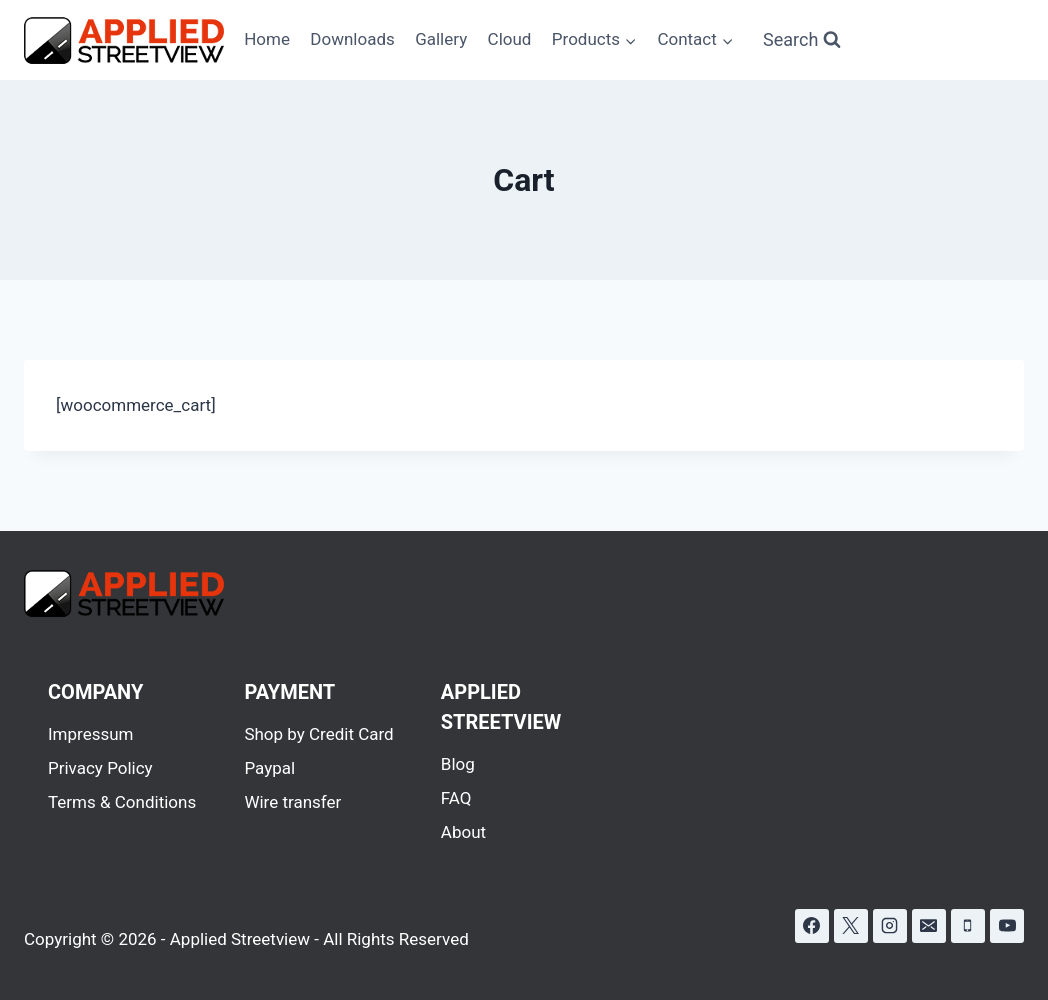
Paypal (269, 768)
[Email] (929, 926)
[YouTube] (1007, 926)
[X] (851, 926)
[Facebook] (812, 926)
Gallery (441, 39)
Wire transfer (292, 802)
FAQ (456, 798)
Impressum (91, 734)
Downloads (352, 39)
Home (267, 39)
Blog (458, 764)
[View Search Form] (802, 40)
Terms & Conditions (122, 802)
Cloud (510, 39)
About (463, 832)
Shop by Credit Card (318, 734)
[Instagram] (890, 926)
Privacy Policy (100, 768)
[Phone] (968, 926)
